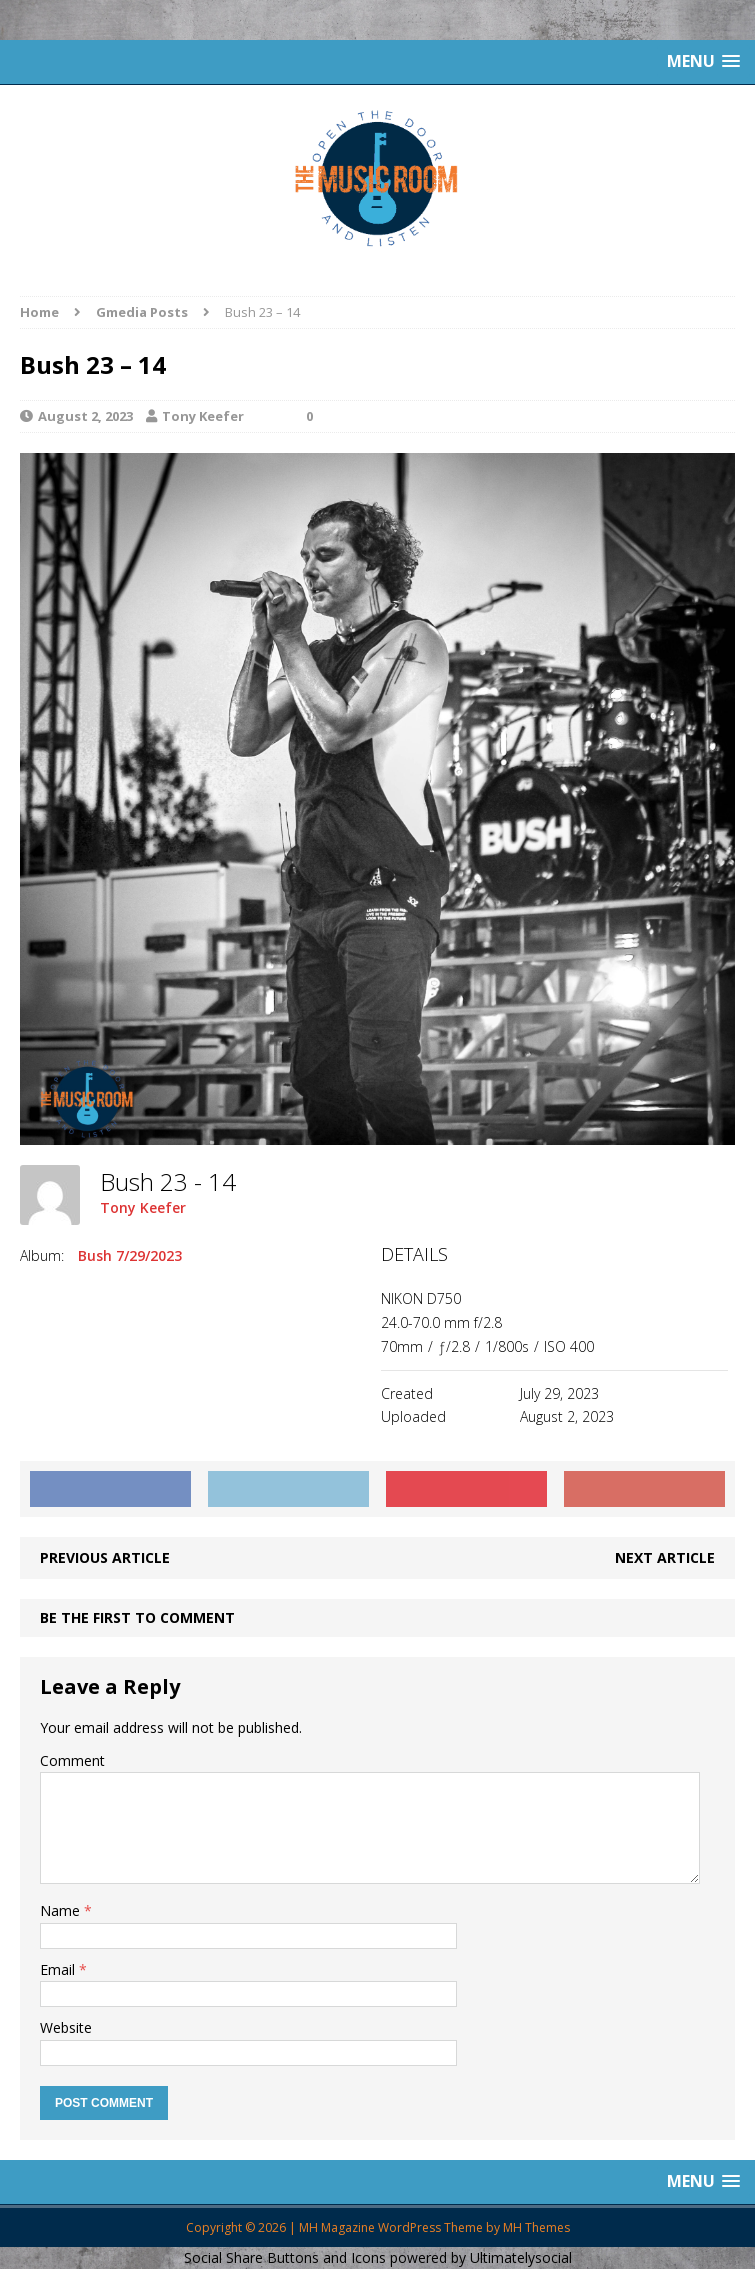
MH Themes (536, 2227)
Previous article (105, 1557)
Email (59, 1969)
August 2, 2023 (85, 416)
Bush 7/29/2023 (130, 1255)
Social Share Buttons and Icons (285, 2257)
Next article (665, 1557)
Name (62, 1910)
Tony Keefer (203, 416)
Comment (72, 1760)
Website (66, 2027)
